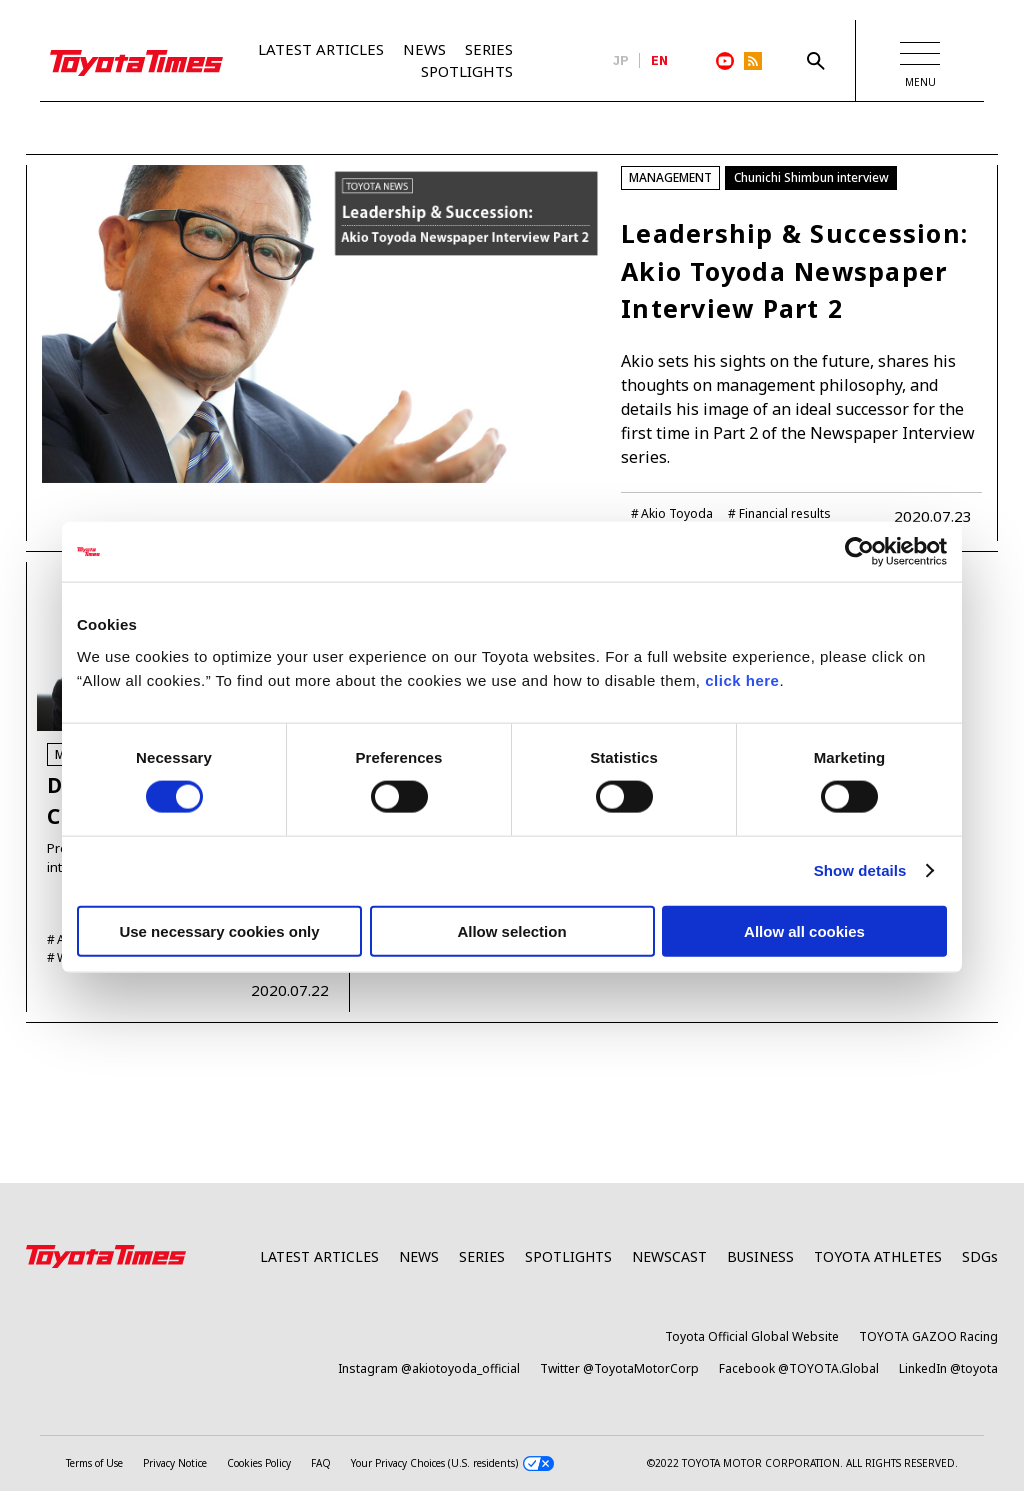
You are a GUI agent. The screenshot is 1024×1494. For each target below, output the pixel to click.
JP (621, 61)
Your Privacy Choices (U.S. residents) (452, 1466)
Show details (860, 870)
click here (742, 679)
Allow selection (511, 930)
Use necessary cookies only (219, 930)
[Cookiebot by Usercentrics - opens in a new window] (859, 552)
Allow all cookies (804, 930)
